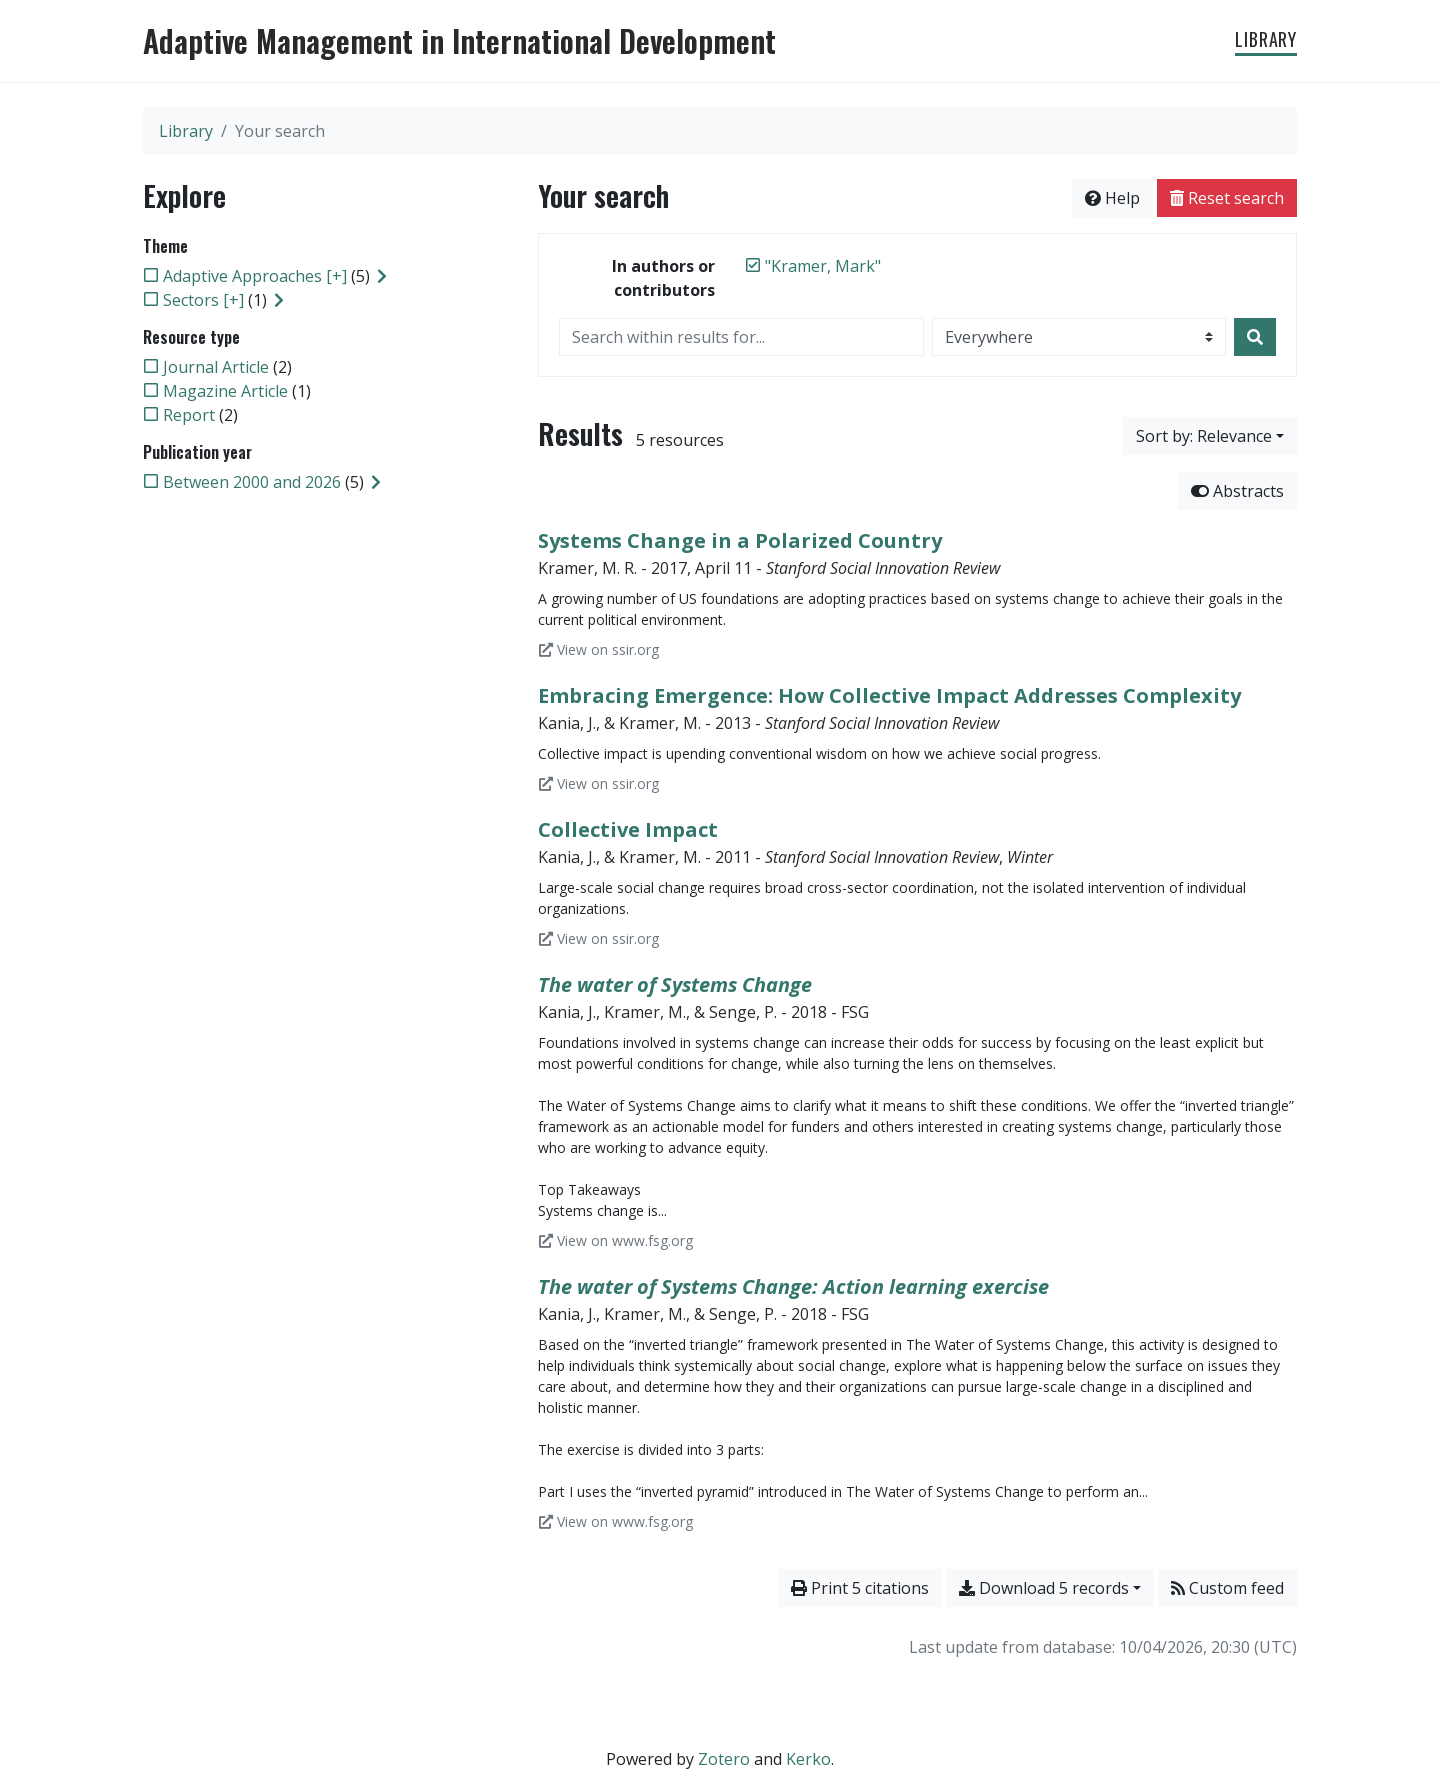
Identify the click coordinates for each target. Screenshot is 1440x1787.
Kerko (808, 1759)
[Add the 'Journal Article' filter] (216, 367)
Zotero (724, 1759)
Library (1266, 39)
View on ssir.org (599, 649)
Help (1112, 198)
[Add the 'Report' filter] (189, 415)
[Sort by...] (1210, 436)
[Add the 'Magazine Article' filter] (225, 391)
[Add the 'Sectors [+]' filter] (203, 300)
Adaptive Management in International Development (459, 41)
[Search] (1255, 337)
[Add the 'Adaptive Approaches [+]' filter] (255, 276)
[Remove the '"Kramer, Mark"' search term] (823, 266)
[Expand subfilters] (382, 276)
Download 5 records (1044, 1588)
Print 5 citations (860, 1588)
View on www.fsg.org (616, 1240)
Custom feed (1227, 1588)
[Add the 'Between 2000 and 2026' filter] (252, 482)
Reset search (1227, 198)
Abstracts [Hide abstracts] (1237, 491)
